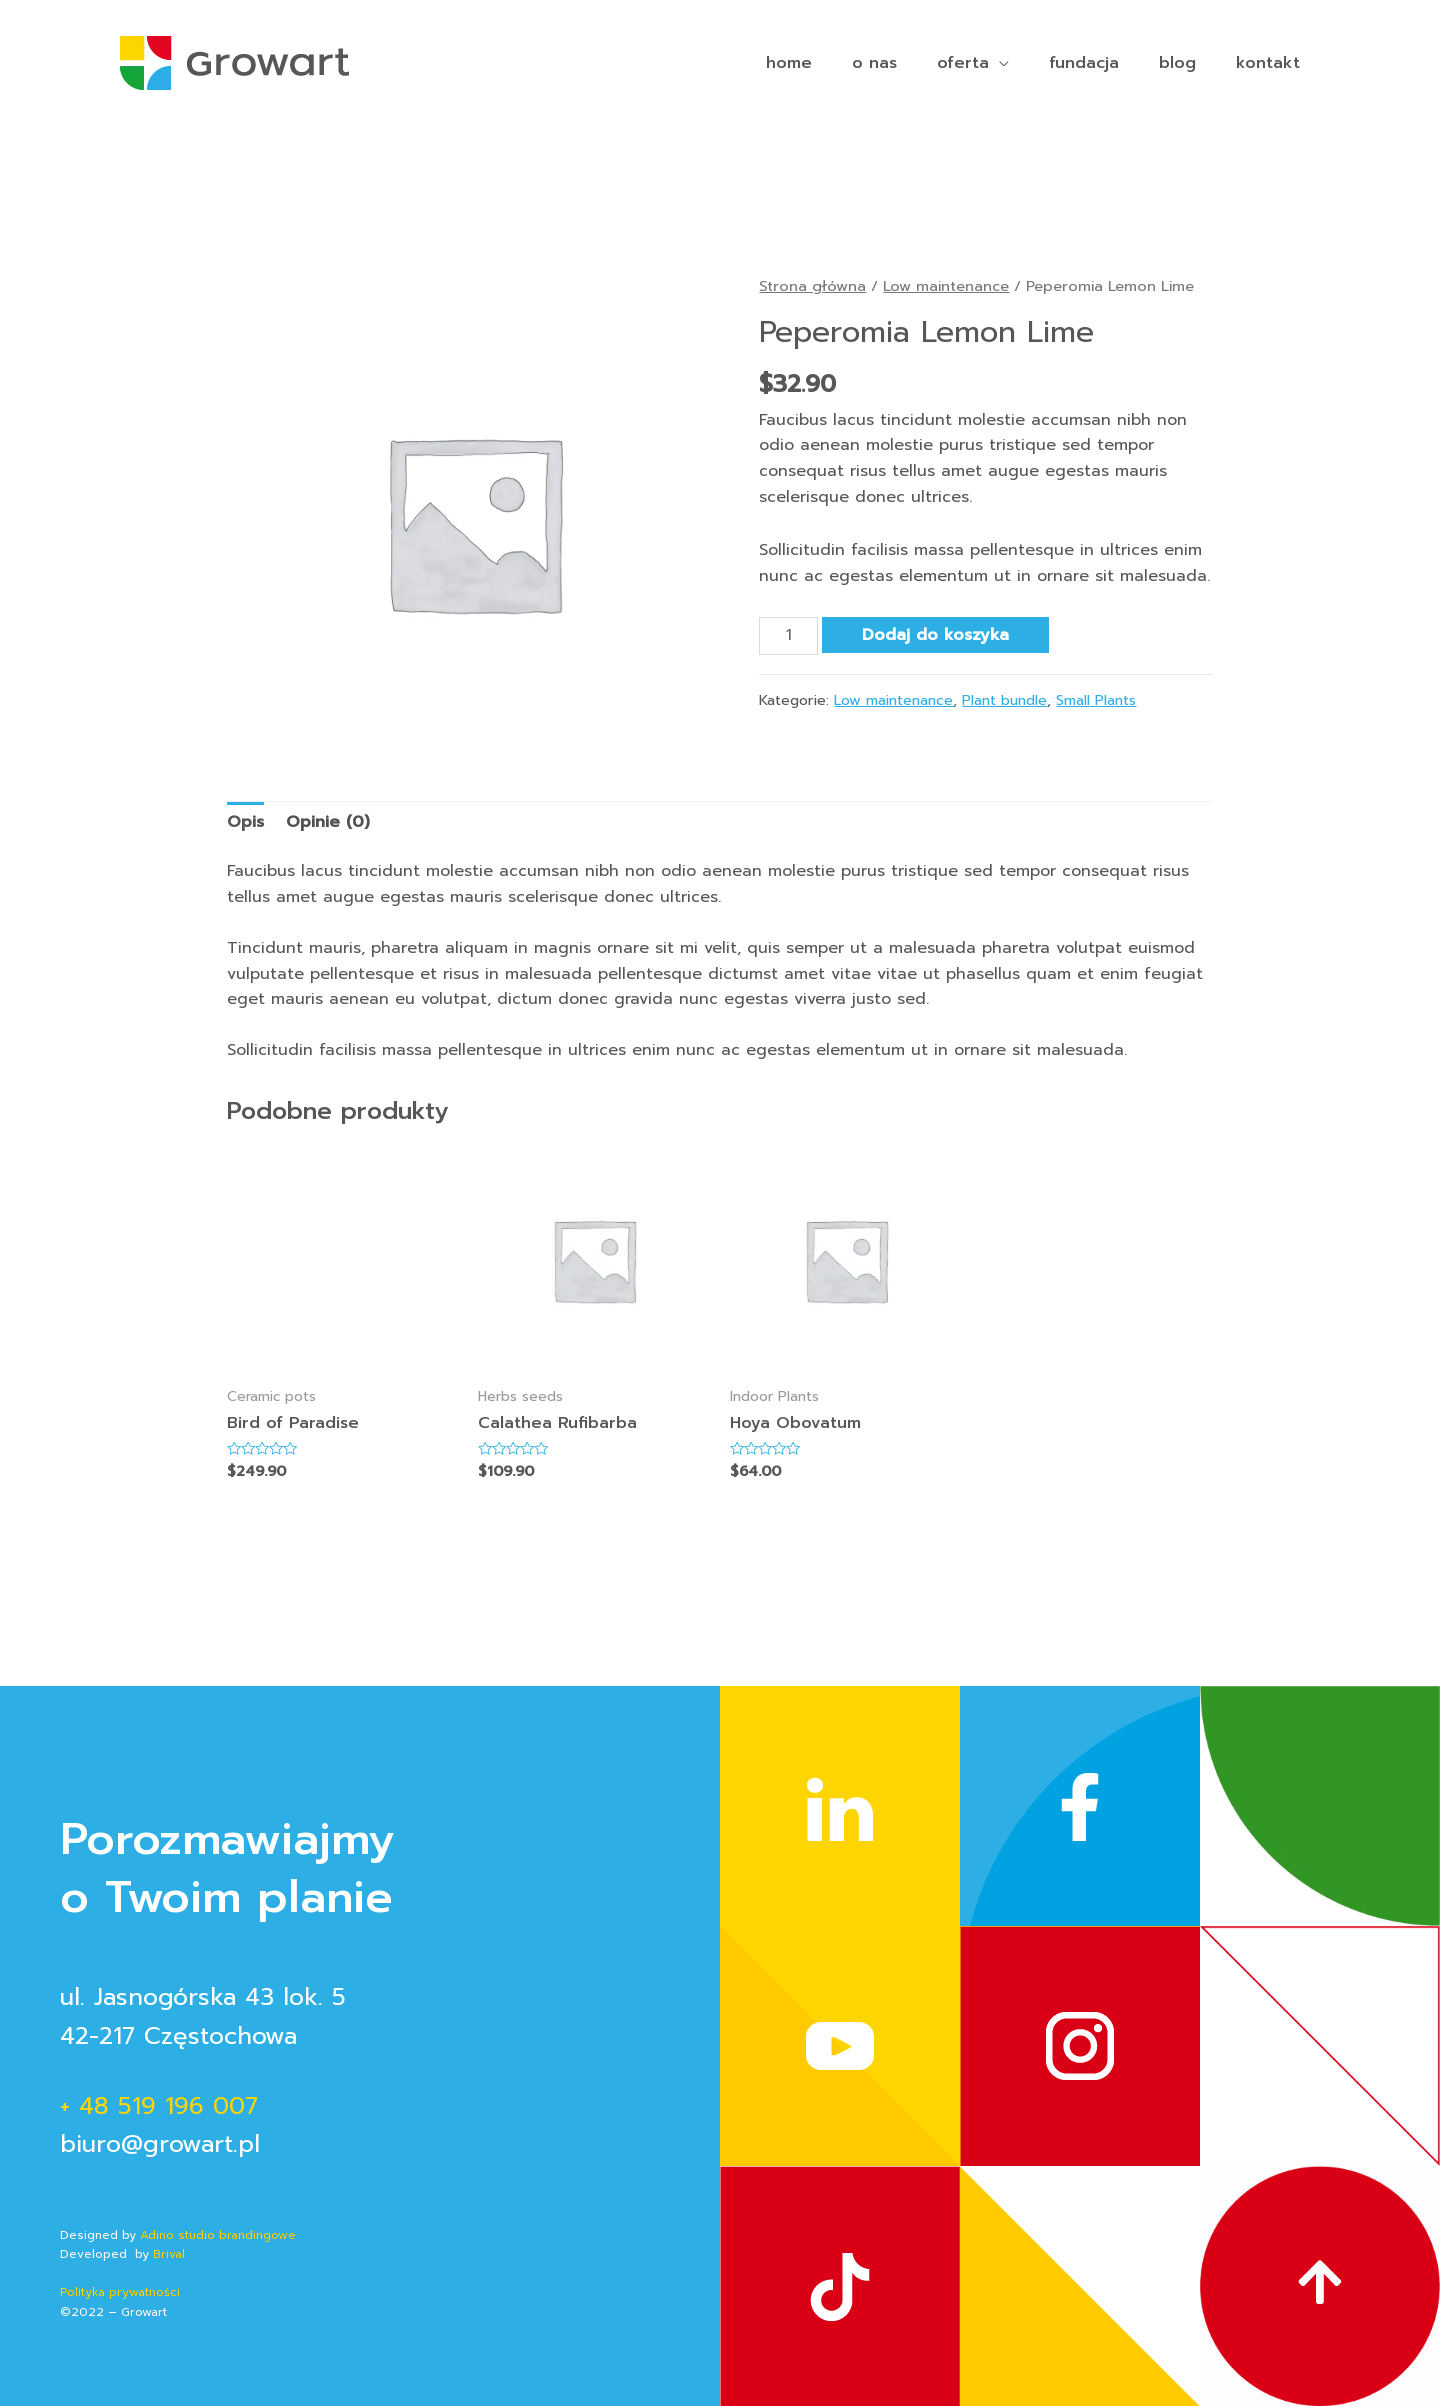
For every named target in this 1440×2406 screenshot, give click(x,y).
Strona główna (812, 286)
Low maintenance (946, 286)
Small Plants (1096, 700)
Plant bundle (1004, 700)
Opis (245, 822)
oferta (963, 63)
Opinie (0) (328, 822)
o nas (874, 63)
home (789, 63)
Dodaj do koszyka (935, 635)
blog (1177, 63)
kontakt (1268, 63)
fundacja (1084, 63)
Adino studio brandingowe (218, 2235)
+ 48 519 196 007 (159, 2106)
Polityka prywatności (122, 2292)
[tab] (245, 823)
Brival (167, 2254)
